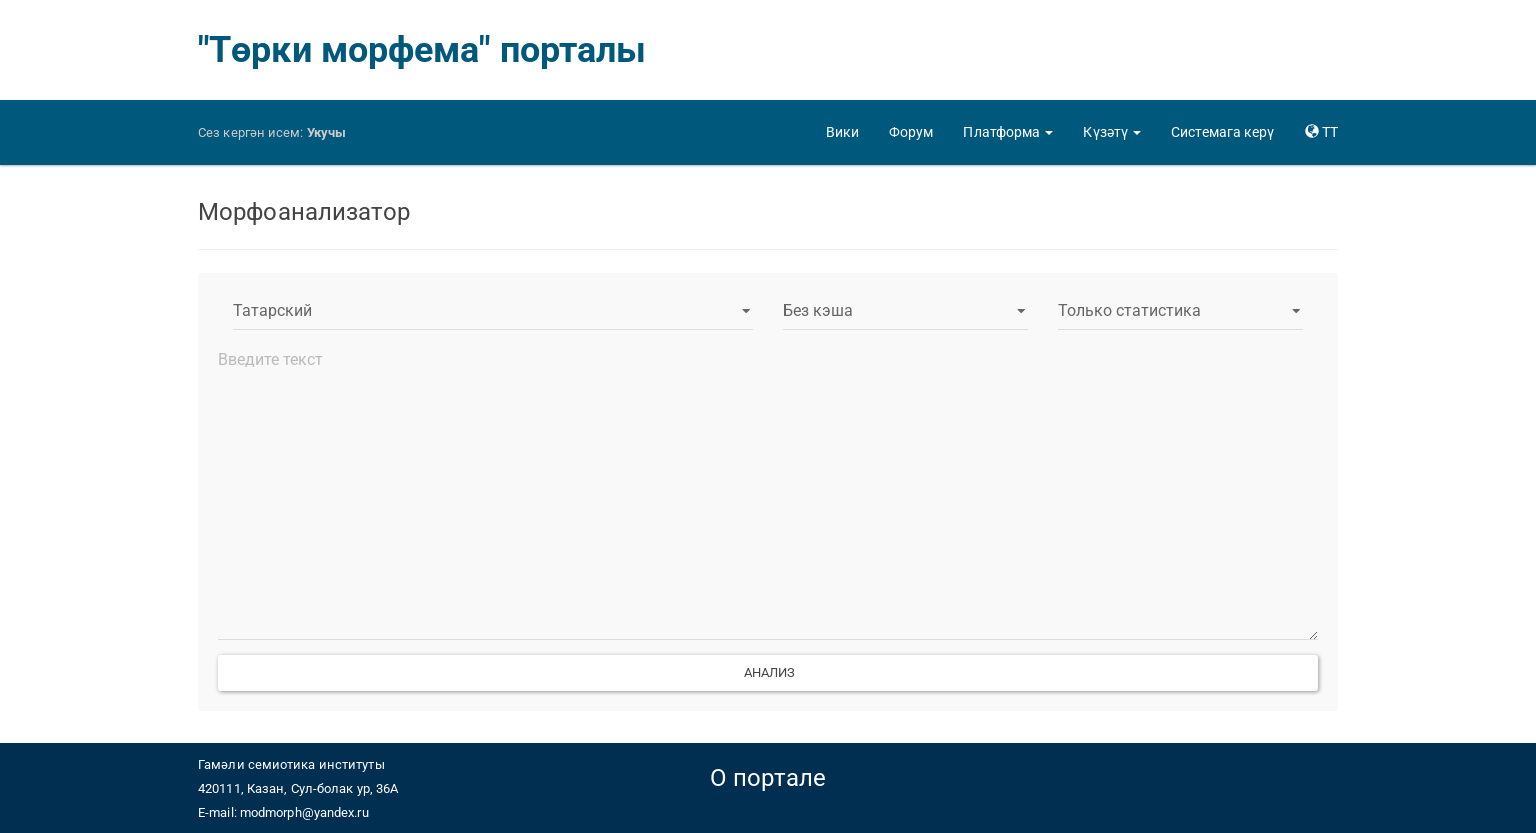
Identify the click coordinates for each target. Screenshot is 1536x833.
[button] (1008, 132)
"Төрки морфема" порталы (422, 50)
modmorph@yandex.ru (304, 812)
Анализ (768, 672)
